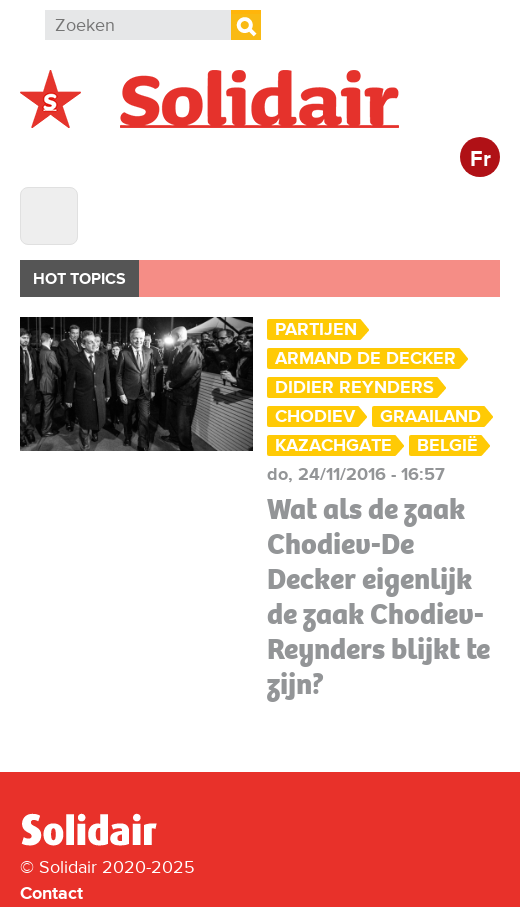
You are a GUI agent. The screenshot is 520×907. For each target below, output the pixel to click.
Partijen (316, 329)
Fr (480, 159)
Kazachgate (333, 445)
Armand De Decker (365, 358)
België (447, 445)
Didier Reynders (354, 387)
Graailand (430, 416)
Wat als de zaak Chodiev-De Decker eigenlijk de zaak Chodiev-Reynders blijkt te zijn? (378, 596)
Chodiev (315, 416)
